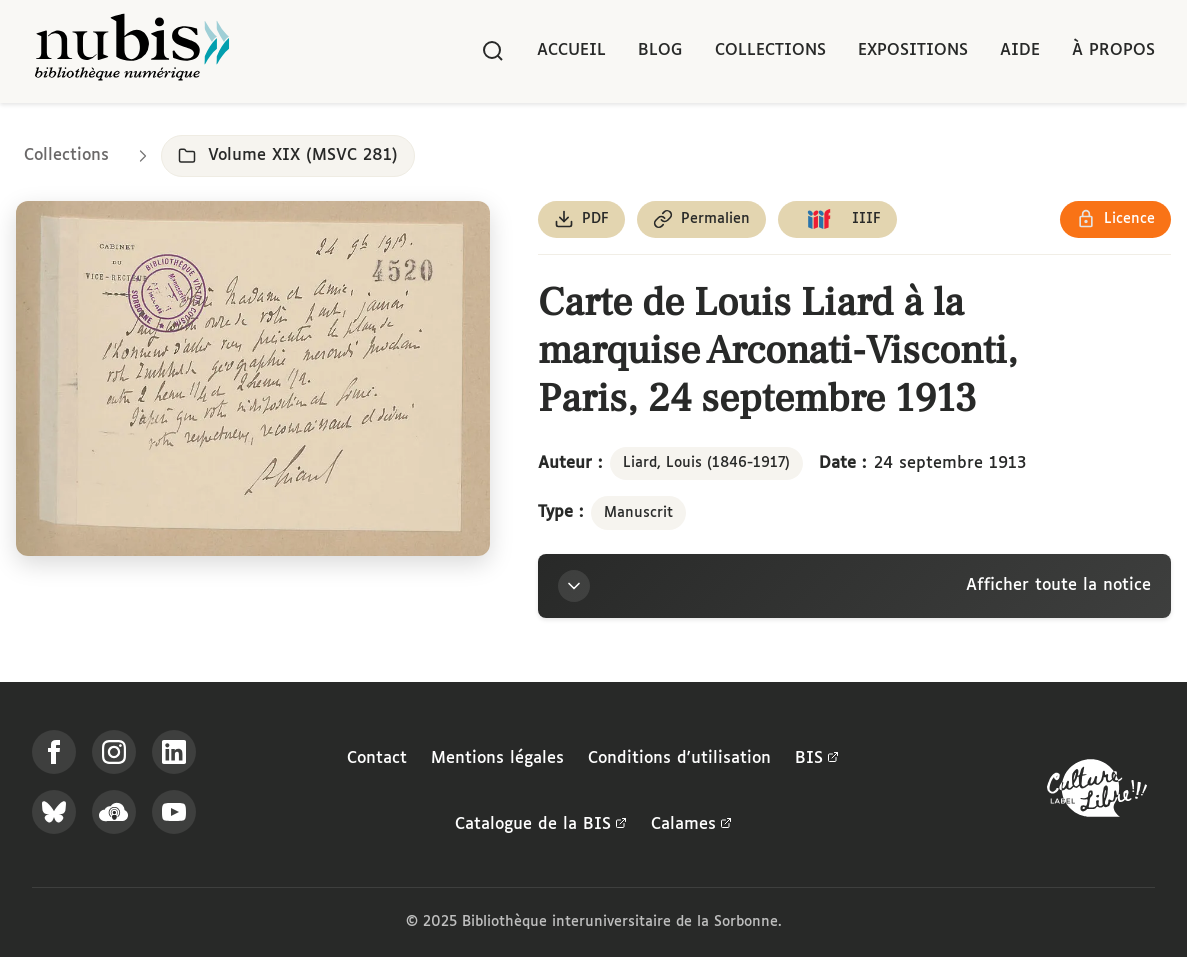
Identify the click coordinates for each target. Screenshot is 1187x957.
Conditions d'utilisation (679, 758)
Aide (1020, 50)
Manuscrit (638, 513)
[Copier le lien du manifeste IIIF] (837, 219)
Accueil (571, 50)
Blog (660, 50)
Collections (770, 50)
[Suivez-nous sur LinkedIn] (174, 752)
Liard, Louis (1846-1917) (706, 463)
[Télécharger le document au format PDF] (581, 219)
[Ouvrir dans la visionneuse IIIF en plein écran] (253, 379)
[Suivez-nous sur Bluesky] (54, 812)
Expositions (913, 50)
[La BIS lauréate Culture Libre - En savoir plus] (1097, 792)
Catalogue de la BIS (541, 825)
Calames (691, 825)
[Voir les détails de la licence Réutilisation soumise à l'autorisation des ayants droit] (1115, 219)
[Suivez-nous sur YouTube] (174, 812)
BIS (817, 759)
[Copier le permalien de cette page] (701, 219)
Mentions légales (497, 758)
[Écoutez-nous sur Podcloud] (114, 812)
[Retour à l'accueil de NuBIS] (132, 51)
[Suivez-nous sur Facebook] (54, 752)
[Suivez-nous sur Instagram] (114, 752)
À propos (1113, 50)
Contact (377, 758)
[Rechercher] (493, 51)
